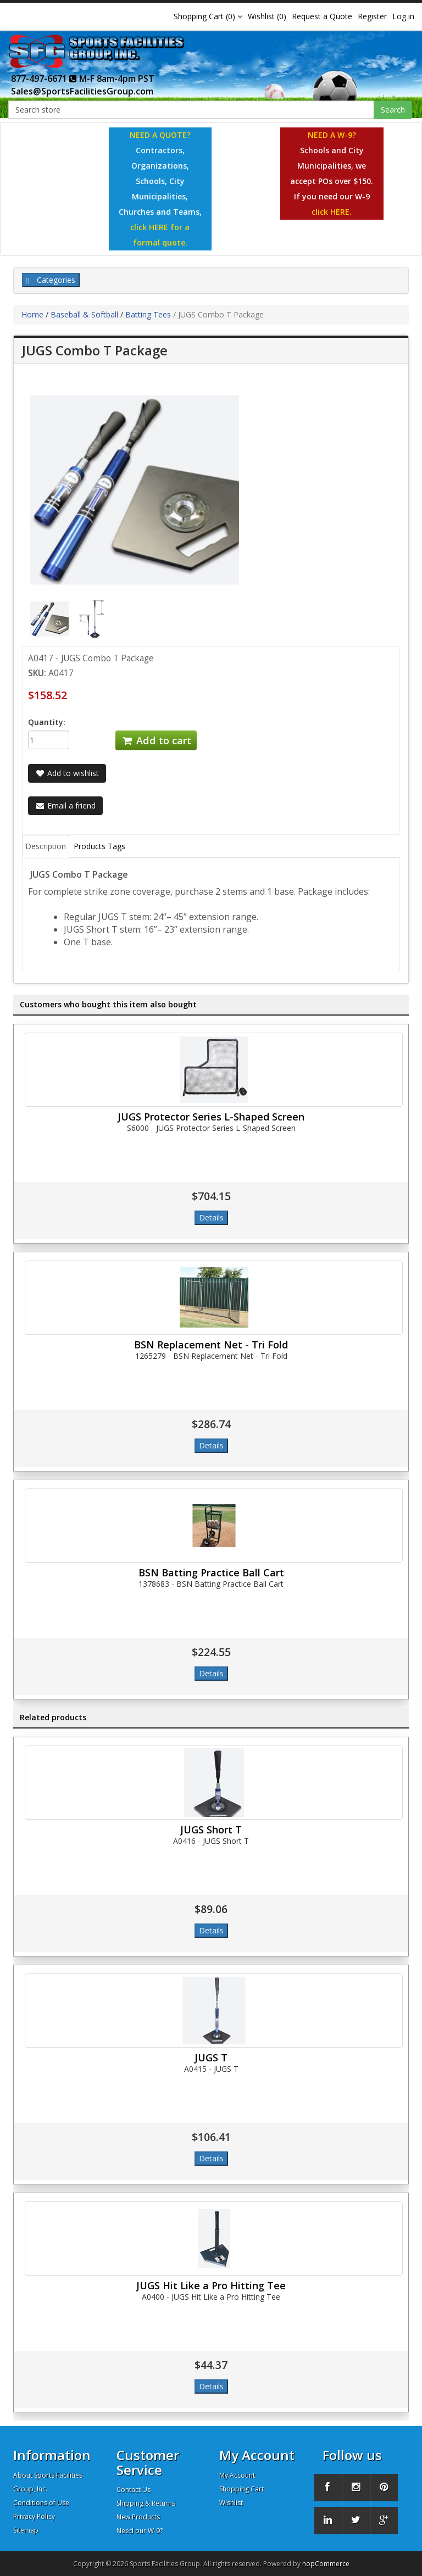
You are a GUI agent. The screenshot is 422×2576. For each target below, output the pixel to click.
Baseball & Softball (84, 314)
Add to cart (156, 740)
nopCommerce (325, 2563)
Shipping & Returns (145, 2503)
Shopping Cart (241, 2489)
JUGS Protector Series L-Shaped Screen (211, 1116)
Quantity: (46, 722)
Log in (403, 16)
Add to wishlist (67, 773)
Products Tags (99, 846)
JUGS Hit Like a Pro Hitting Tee (211, 2285)
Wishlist (231, 2502)
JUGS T (211, 2057)
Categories (50, 280)
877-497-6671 (44, 79)
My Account (237, 2475)
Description (45, 846)
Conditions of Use (41, 2502)
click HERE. (332, 212)
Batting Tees (148, 314)
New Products (138, 2517)
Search (393, 109)
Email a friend (65, 805)
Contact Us (133, 2489)
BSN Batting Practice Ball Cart (211, 1572)
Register (372, 16)
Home (32, 314)
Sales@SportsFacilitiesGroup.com (82, 91)
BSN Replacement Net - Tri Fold (211, 1344)
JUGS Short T (211, 1829)
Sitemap (25, 2530)
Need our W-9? (139, 2530)
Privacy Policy (34, 2516)
